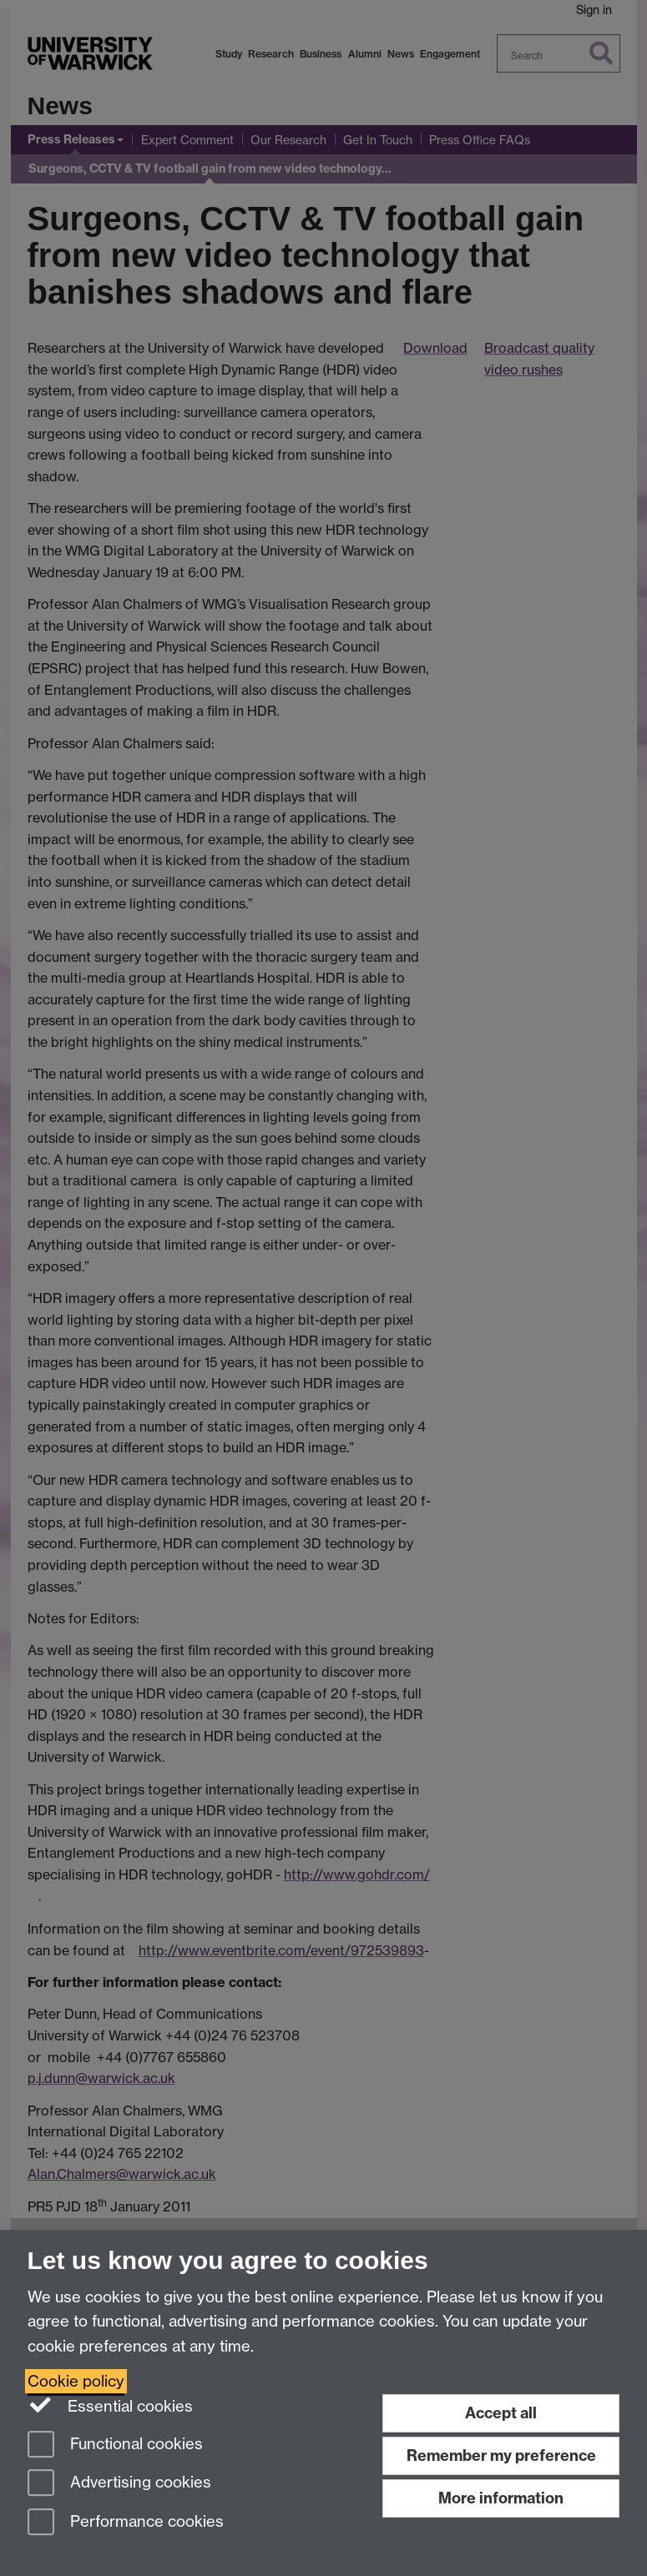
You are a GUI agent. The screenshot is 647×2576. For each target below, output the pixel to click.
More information (501, 2498)
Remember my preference (501, 2455)
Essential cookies (111, 2405)
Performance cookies (126, 2523)
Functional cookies (115, 2445)
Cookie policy (76, 2381)
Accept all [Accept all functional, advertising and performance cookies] (501, 2413)
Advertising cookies (119, 2483)
